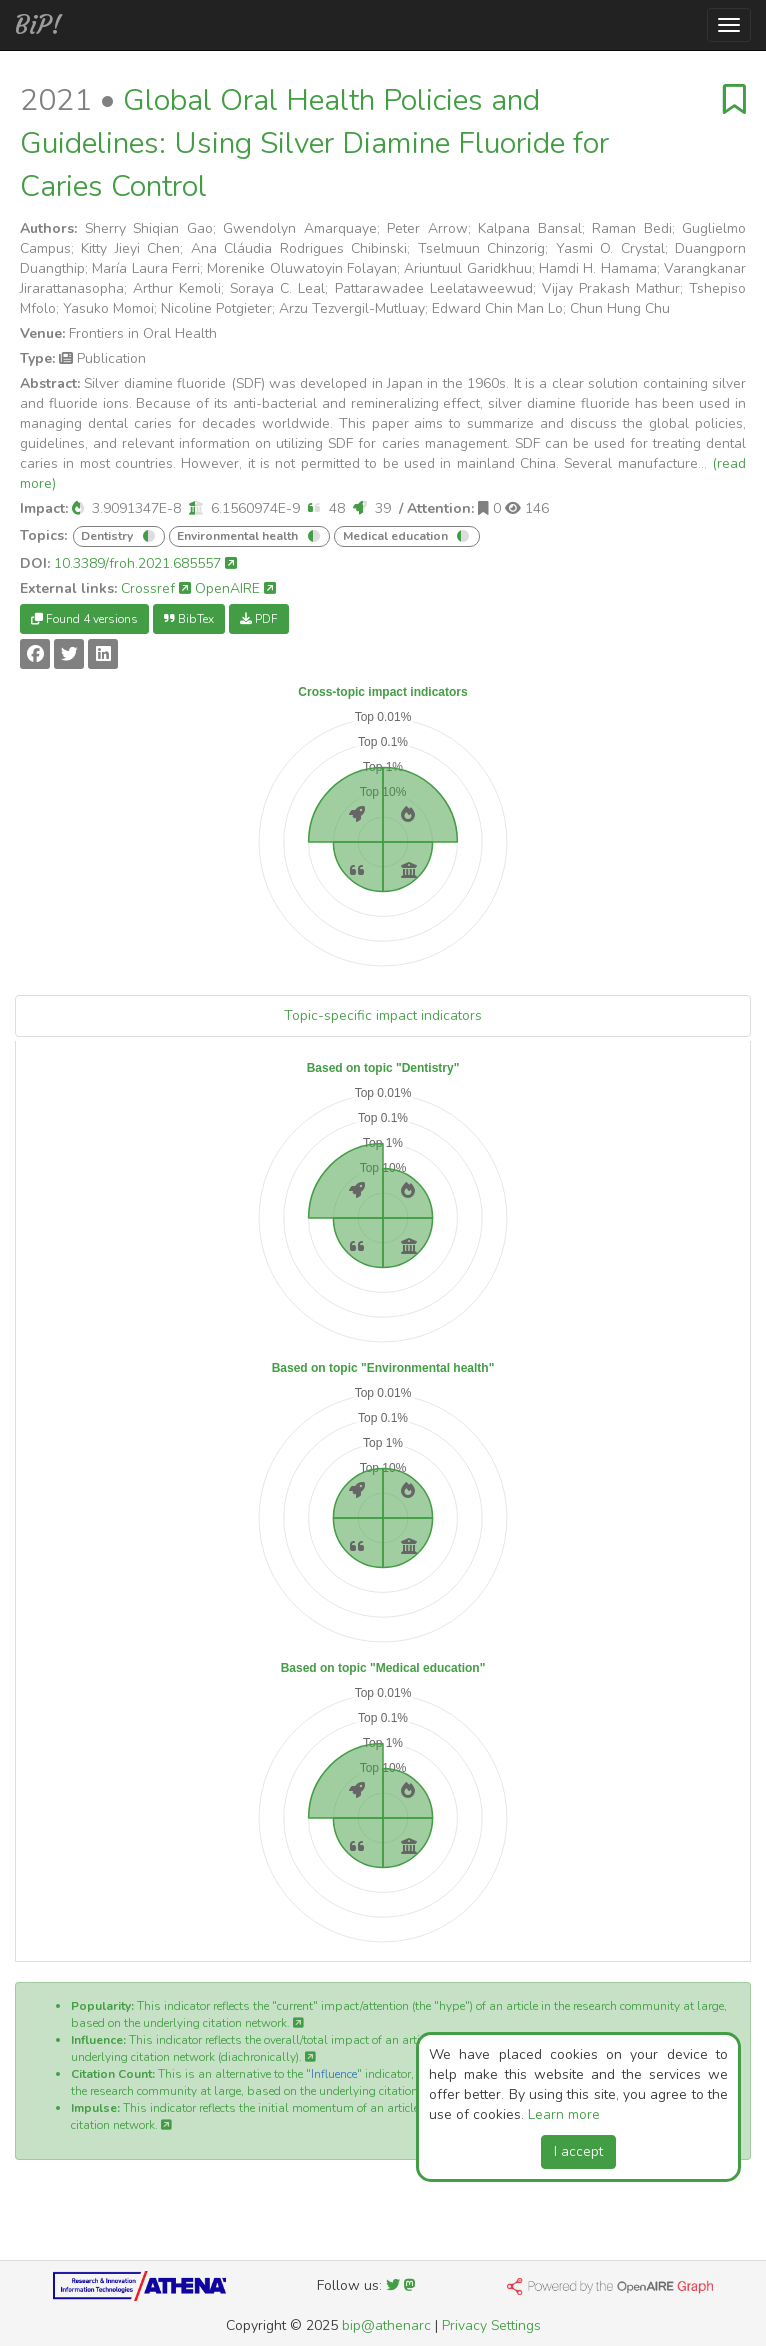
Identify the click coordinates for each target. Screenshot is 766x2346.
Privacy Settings (491, 2325)
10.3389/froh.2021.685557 (145, 563)
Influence (334, 2074)
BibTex (189, 619)
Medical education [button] (397, 536)
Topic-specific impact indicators (383, 1015)
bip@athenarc (386, 2325)
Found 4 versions (84, 619)
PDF (259, 619)
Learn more (564, 2114)
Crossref (156, 588)
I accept (578, 2151)
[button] (78, 508)
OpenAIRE (235, 588)
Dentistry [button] (108, 536)
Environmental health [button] (239, 536)
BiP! (38, 25)
